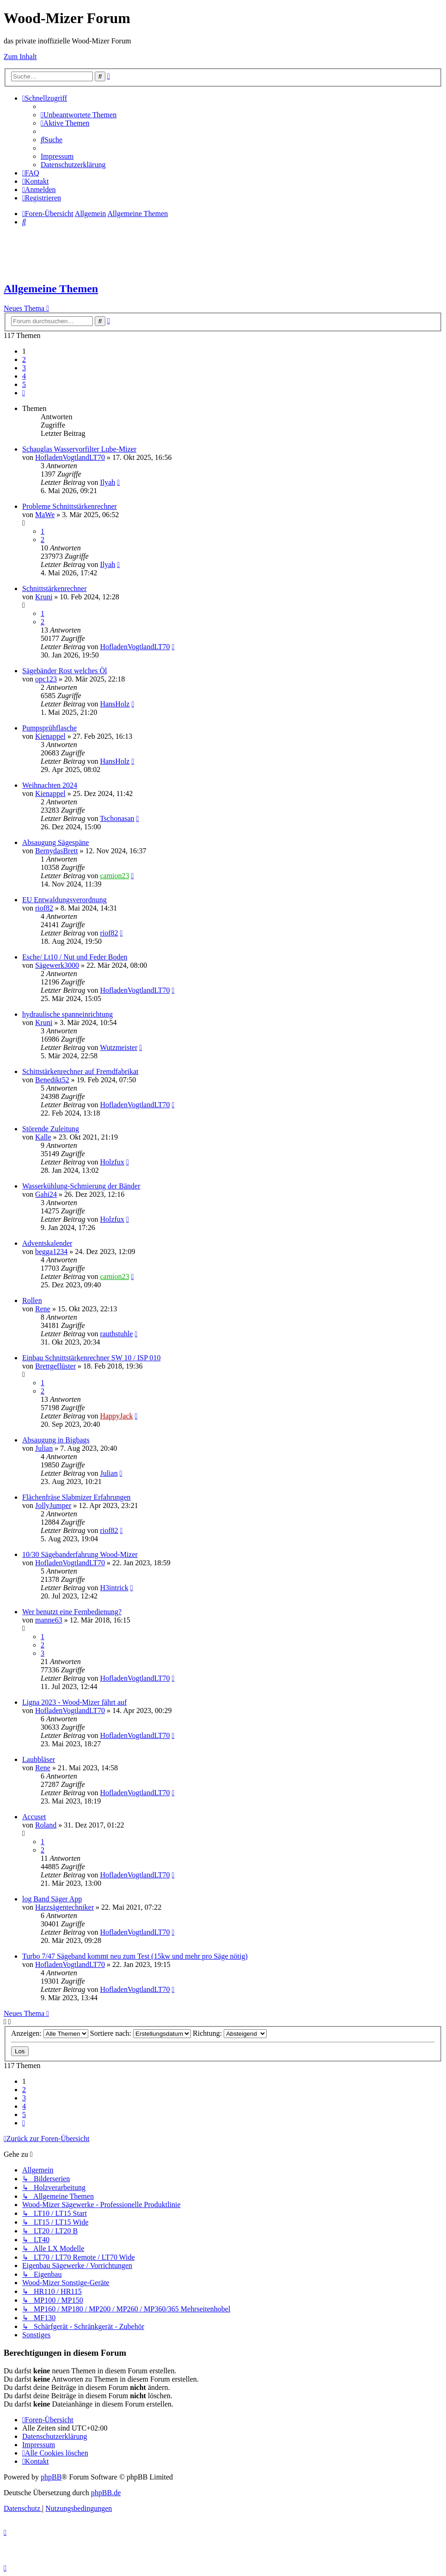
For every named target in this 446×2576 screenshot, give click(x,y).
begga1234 (51, 1251)
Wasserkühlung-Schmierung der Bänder (81, 1186)
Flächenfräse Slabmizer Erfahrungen (76, 1497)
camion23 (114, 876)
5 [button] (24, 384)
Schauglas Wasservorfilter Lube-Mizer (79, 449)
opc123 (46, 679)
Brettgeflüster (55, 1366)
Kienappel (50, 736)
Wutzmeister (118, 1047)
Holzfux (112, 1162)
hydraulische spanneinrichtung (67, 1014)
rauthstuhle (116, 1334)
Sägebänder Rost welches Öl (64, 671)
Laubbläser (38, 1759)
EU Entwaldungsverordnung (64, 900)
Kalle (43, 1137)
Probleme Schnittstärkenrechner (69, 506)
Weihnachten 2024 (49, 785)
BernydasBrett (56, 851)
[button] (23, 393)
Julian (44, 1448)
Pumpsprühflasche (49, 728)
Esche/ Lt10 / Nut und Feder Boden (75, 957)
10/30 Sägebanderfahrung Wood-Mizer (80, 1554)
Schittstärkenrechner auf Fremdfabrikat (80, 1071)
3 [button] (24, 368)
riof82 (44, 908)
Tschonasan (117, 818)
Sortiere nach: (140, 2033)
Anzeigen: (49, 2033)
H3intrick (114, 1588)
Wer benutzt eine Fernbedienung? (72, 1612)
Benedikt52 (52, 1080)
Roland (45, 1825)
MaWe (45, 515)
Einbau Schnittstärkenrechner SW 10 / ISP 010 (91, 1358)
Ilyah (107, 482)
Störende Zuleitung (50, 1129)
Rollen (32, 1300)
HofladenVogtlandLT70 (70, 457)
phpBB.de (106, 2493)
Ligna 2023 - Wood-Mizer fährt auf (74, 1702)
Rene (42, 1309)
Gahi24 (46, 1194)
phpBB (51, 2477)
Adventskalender (47, 1243)
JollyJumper (53, 1505)
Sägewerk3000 (57, 965)
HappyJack (116, 1416)
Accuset (34, 1817)
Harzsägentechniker (64, 1907)
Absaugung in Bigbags (56, 1440)
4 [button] (24, 376)
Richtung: (230, 2033)
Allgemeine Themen (51, 289)
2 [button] (24, 359)
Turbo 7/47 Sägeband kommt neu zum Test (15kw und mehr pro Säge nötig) (135, 1956)
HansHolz (114, 704)
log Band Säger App (52, 1899)
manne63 (48, 1620)
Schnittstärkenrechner (54, 588)
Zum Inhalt (20, 56)
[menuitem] (78, 115)
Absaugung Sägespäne (55, 842)
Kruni (43, 597)
